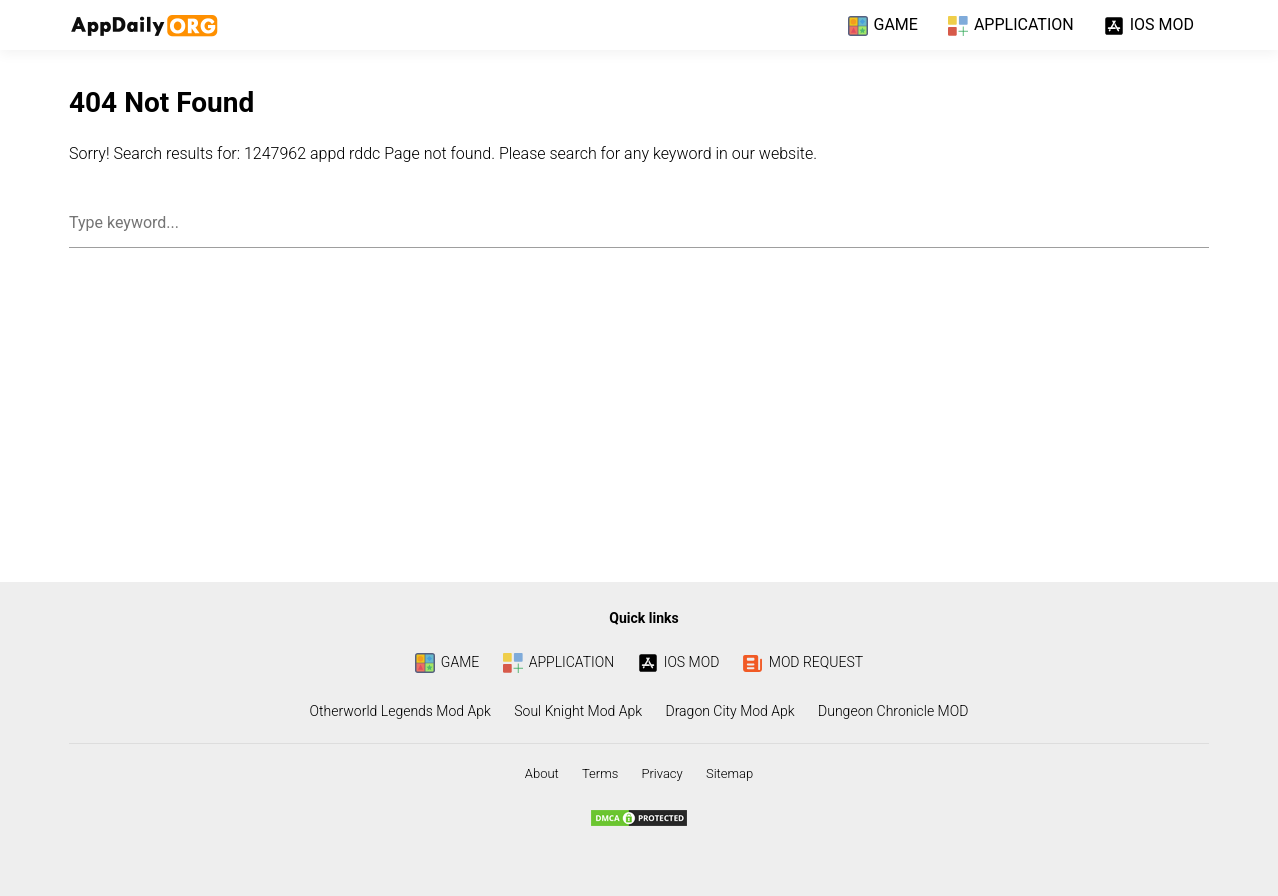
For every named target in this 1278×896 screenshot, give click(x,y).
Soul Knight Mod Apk (578, 711)
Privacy (661, 773)
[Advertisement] (639, 422)
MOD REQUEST (803, 662)
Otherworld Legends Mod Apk (400, 711)
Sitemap (729, 773)
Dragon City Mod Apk (730, 711)
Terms (600, 773)
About (542, 773)
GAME (883, 26)
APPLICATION (1011, 26)
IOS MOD (1149, 26)
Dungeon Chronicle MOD (893, 711)
